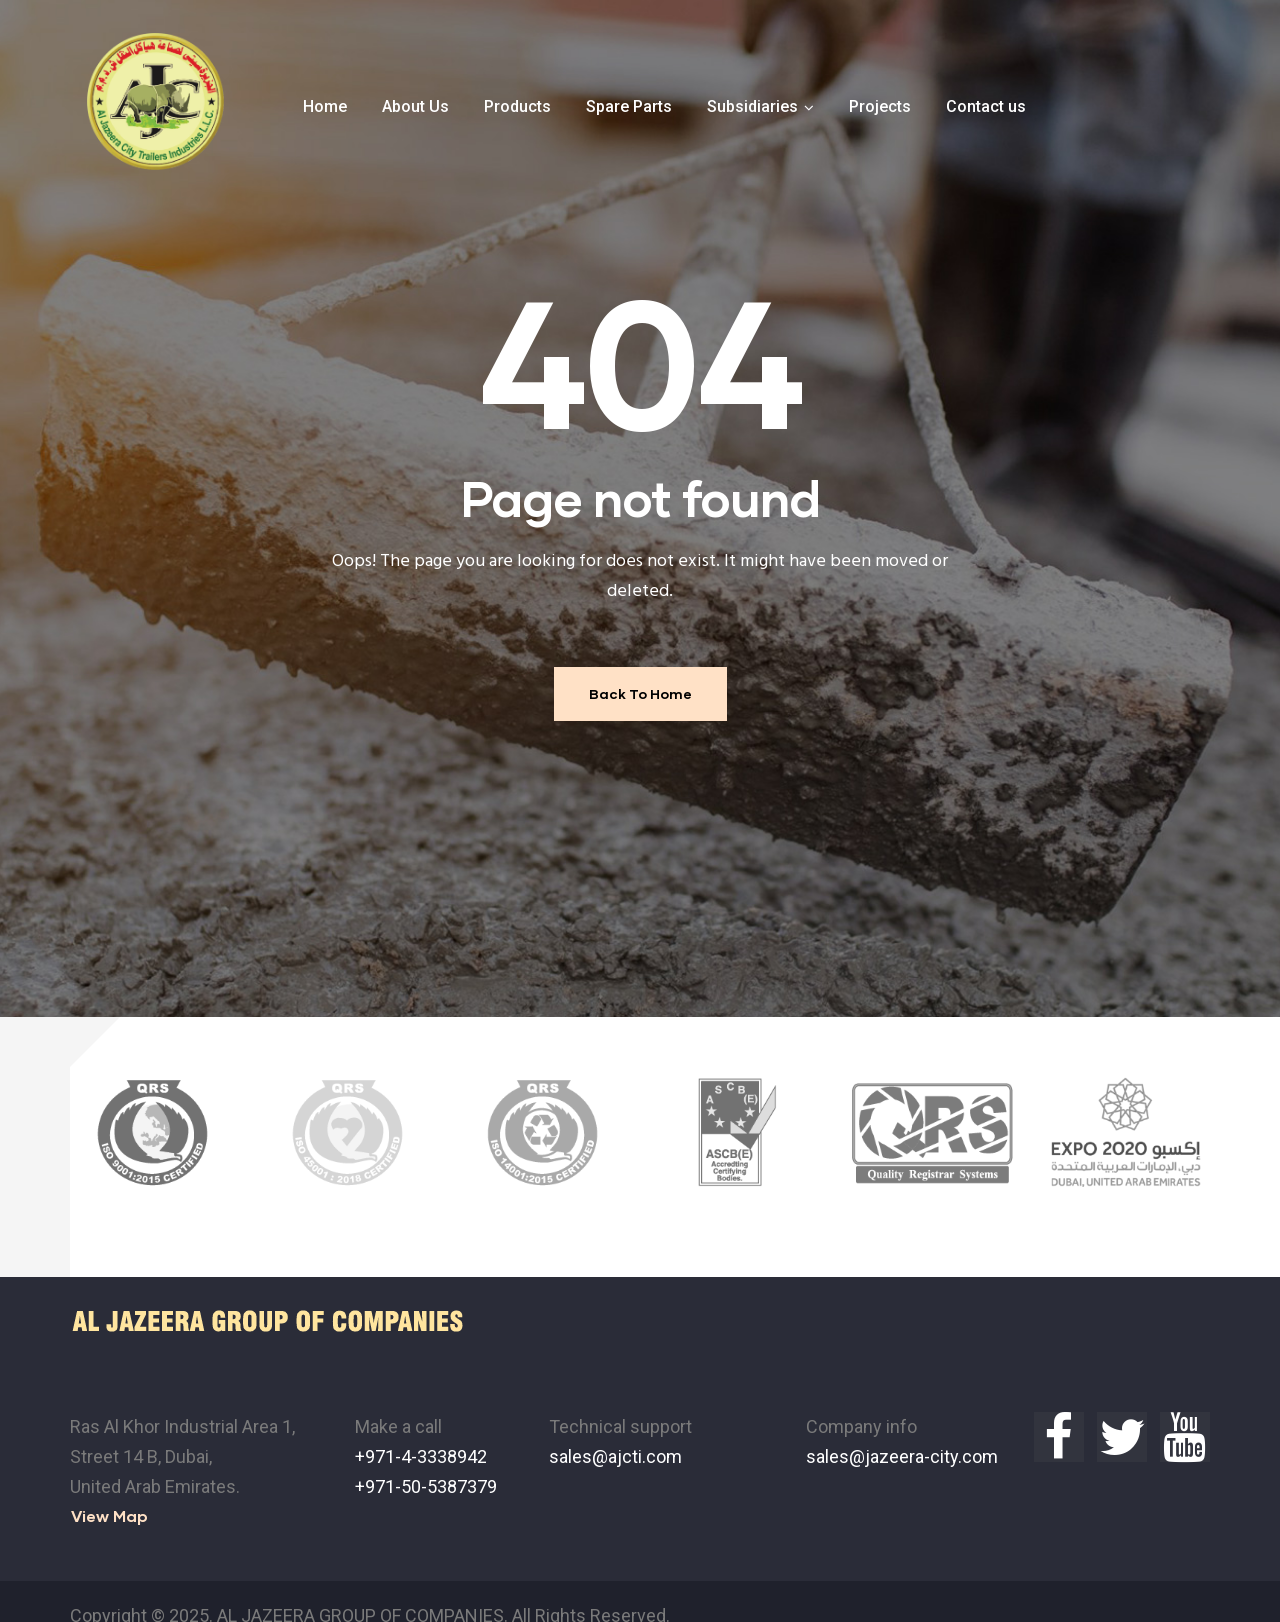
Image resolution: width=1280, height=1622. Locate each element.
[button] (109, 1487)
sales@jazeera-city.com (902, 1427)
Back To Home (640, 693)
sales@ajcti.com (615, 1427)
